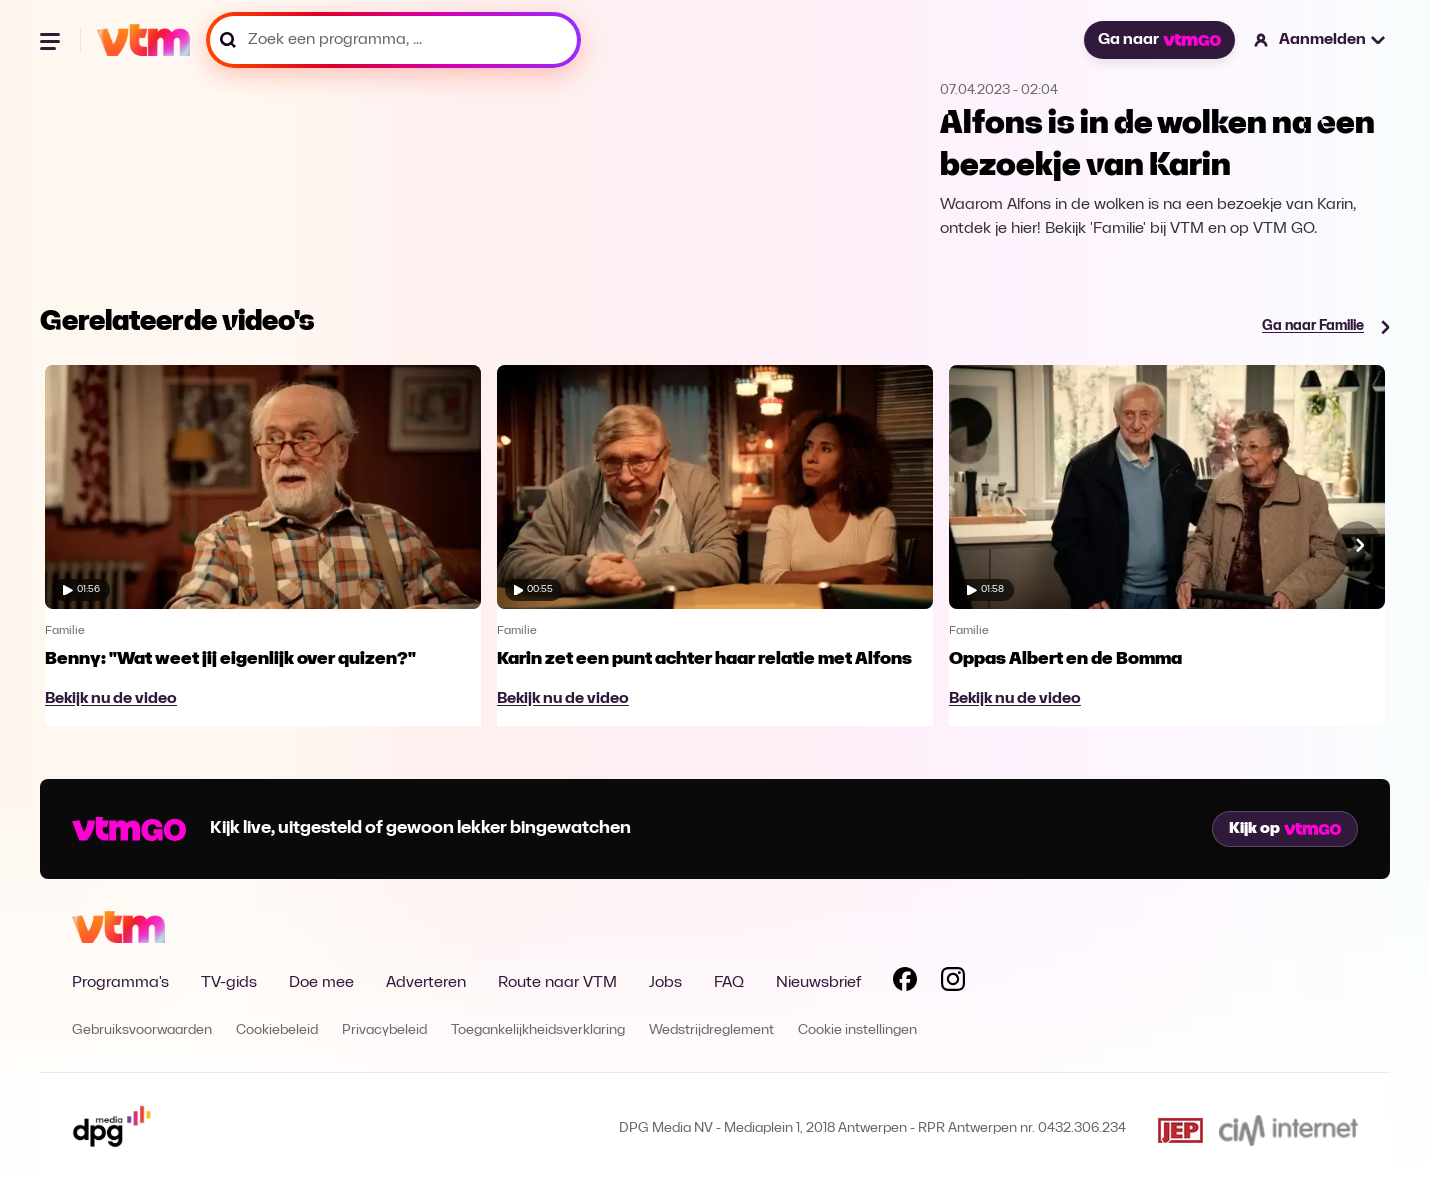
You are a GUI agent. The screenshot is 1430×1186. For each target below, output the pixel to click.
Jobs (665, 983)
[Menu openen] (52, 40)
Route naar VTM (557, 983)
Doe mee (321, 983)
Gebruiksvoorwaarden (142, 1030)
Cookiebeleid (277, 1030)
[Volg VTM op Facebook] (905, 983)
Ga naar (1159, 40)
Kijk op (1285, 829)
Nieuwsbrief (818, 983)
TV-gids (229, 983)
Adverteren (426, 983)
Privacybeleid (384, 1030)
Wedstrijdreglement (711, 1030)
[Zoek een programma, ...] (393, 40)
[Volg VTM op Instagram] (953, 983)
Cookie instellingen (857, 1030)
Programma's (120, 983)
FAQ (729, 983)
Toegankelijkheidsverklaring (538, 1030)
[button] (1320, 40)
